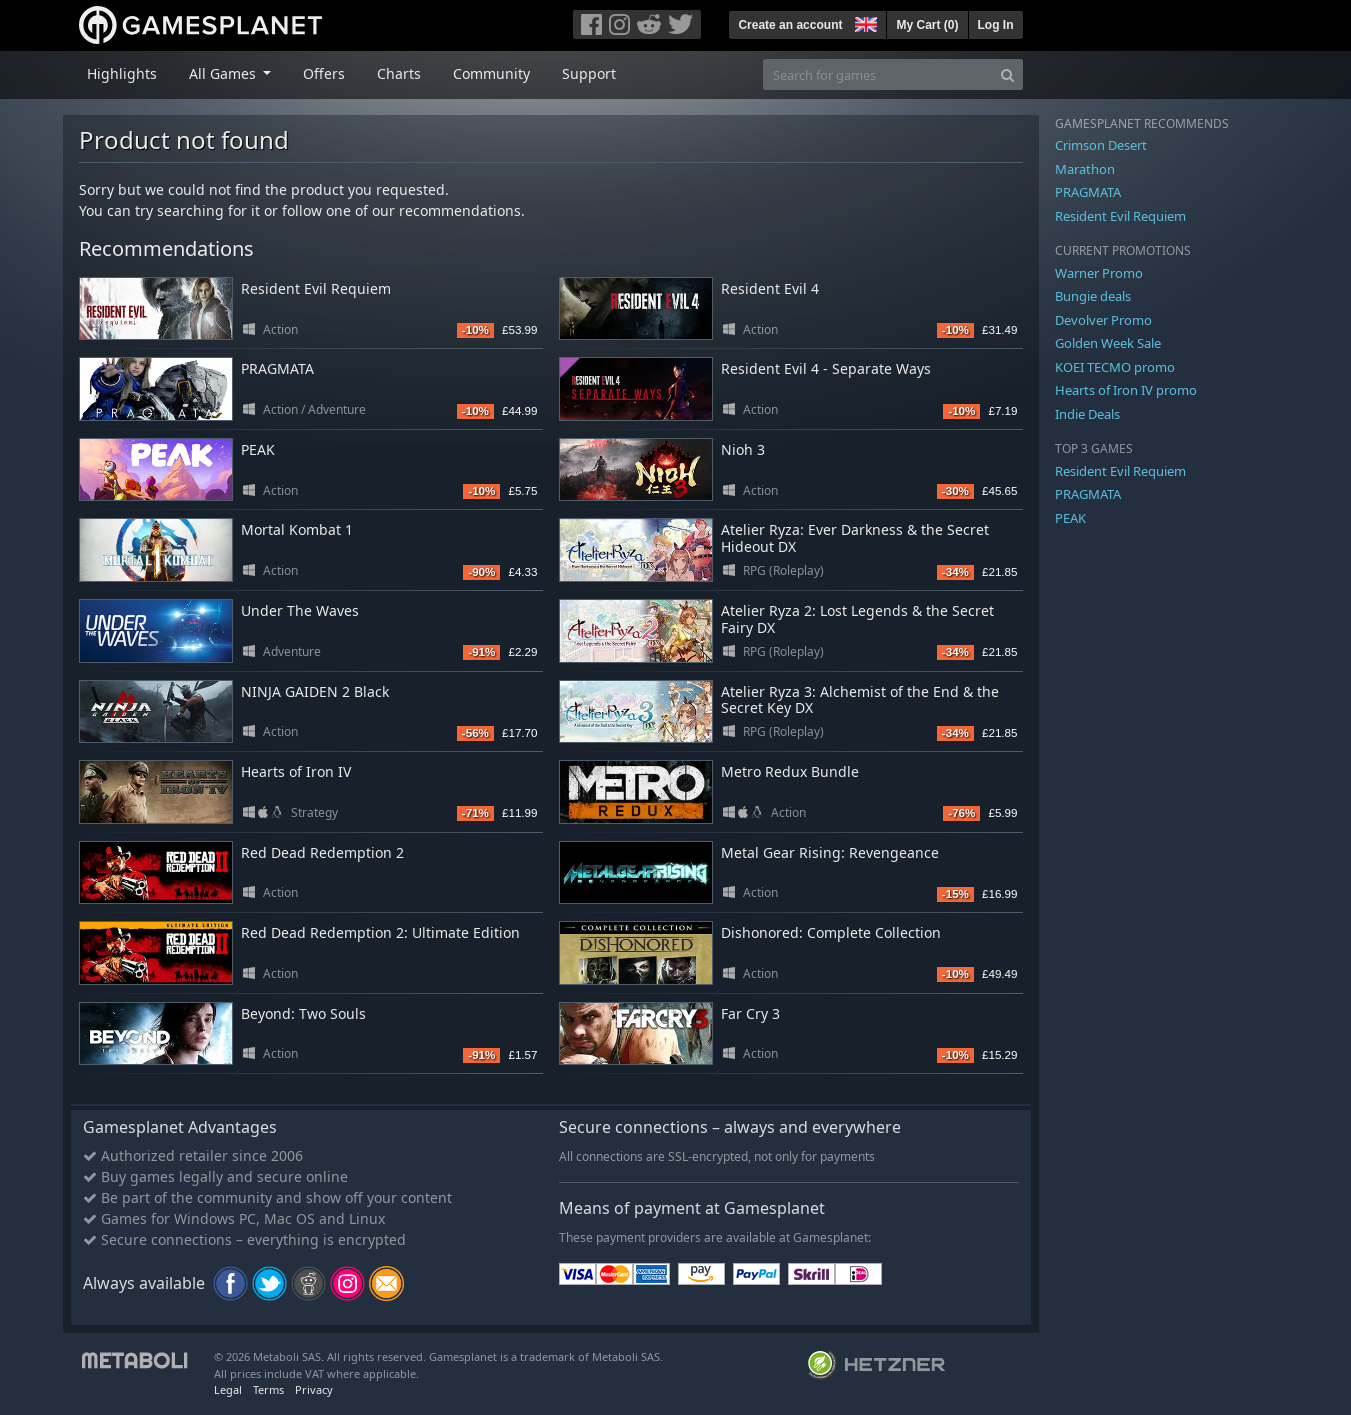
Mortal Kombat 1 (297, 529)
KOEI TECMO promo (1115, 367)
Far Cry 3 (750, 1013)
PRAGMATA (277, 368)
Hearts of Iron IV (296, 771)
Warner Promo (1099, 273)
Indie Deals (1087, 414)
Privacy (314, 1389)
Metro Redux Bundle (790, 771)
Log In (996, 25)
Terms (268, 1389)
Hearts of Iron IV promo (1126, 390)
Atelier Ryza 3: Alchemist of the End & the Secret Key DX (860, 700)
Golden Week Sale (1108, 343)
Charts (399, 73)
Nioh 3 (743, 449)
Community (491, 73)
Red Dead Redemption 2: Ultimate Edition (380, 932)
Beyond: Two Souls (303, 1013)
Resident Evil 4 (770, 288)
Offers (324, 73)
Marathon (1085, 169)
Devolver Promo (1103, 320)
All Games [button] (224, 73)
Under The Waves (300, 610)
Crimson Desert (1101, 145)
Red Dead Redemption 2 (322, 852)
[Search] (1007, 74)
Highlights (122, 73)
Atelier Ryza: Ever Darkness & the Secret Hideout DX (855, 538)
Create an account (790, 25)
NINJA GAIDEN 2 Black (315, 691)
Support (589, 73)
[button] (864, 22)
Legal (228, 1389)
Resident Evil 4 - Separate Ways (826, 368)
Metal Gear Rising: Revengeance (830, 852)
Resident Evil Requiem (316, 288)
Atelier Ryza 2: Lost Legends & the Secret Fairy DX (857, 619)
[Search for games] (878, 74)
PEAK (258, 449)
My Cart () (927, 25)
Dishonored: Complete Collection (831, 932)
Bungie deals (1093, 296)
